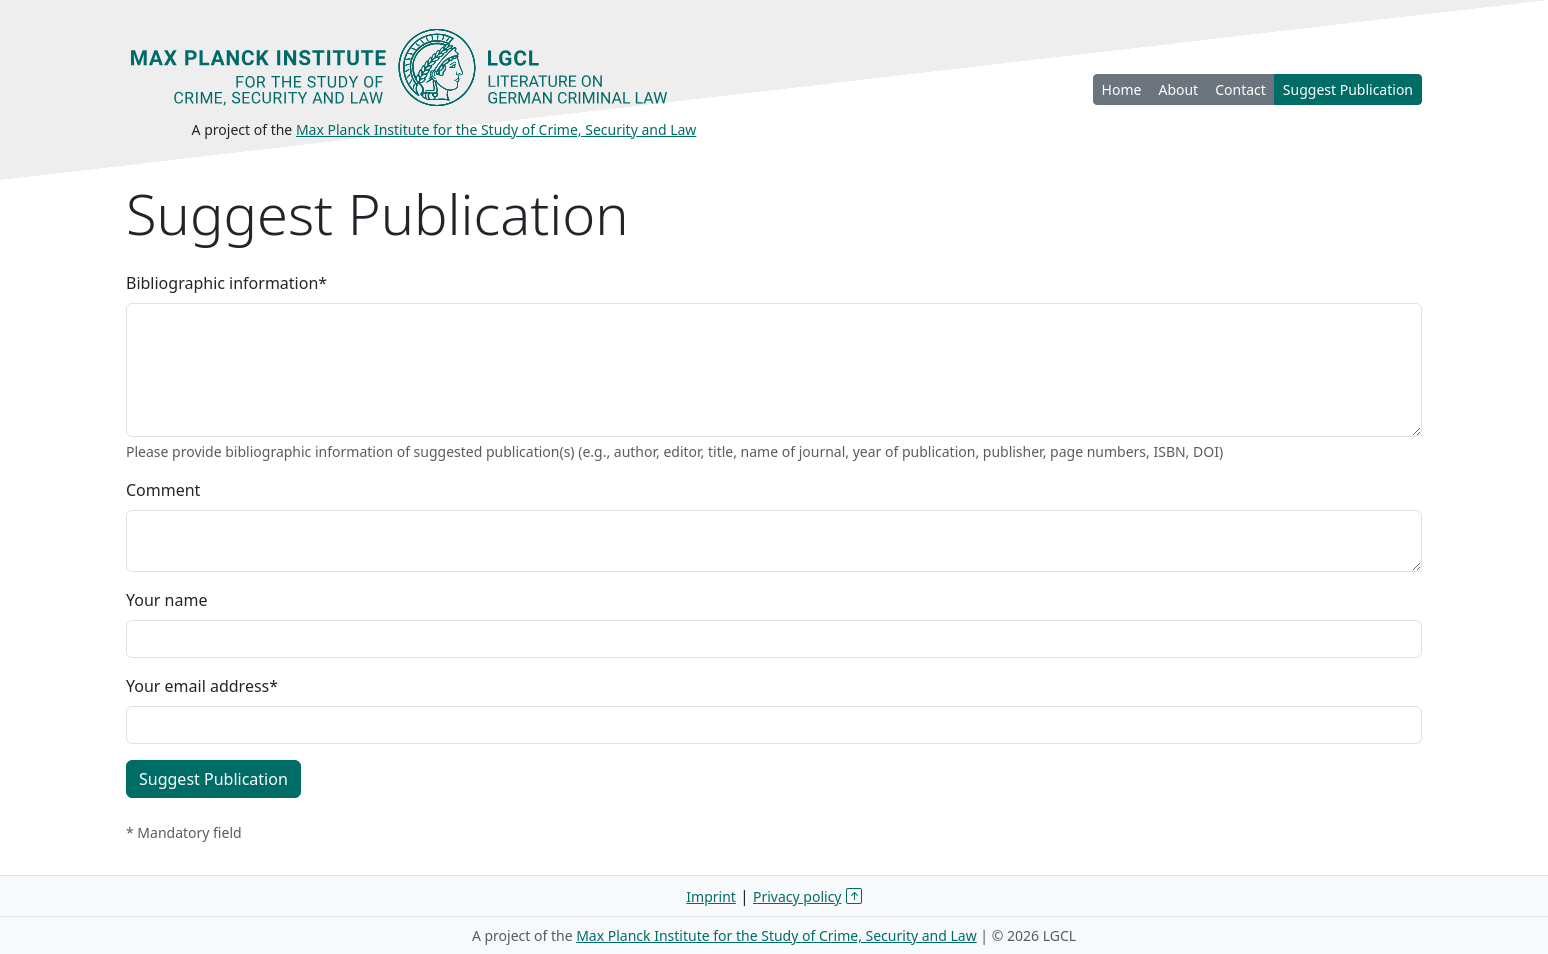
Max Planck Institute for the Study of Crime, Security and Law (496, 129)
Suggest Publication (1348, 89)
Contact (1240, 89)
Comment (163, 490)
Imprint (711, 896)
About (1178, 89)
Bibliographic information (226, 283)
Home (1122, 89)
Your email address (202, 686)
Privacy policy (797, 896)
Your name (166, 600)
